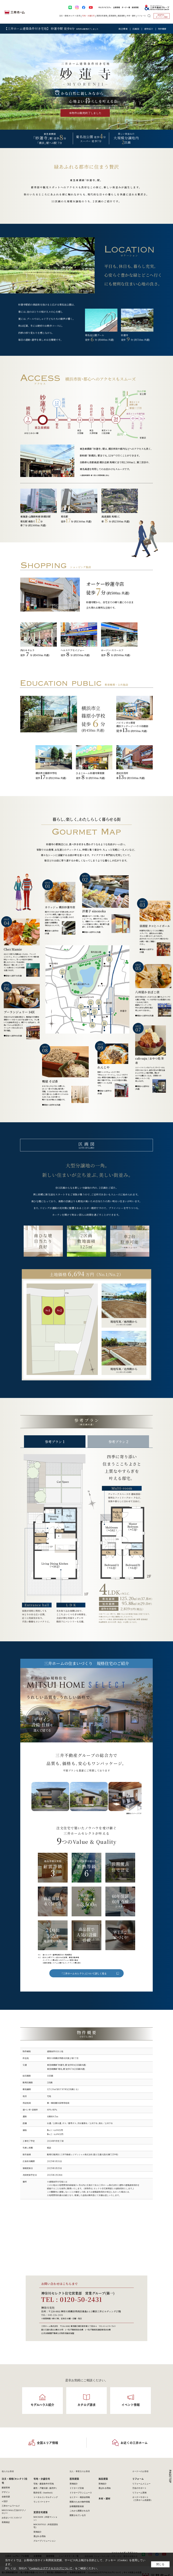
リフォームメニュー (141, 2484)
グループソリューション (44, 2541)
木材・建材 (104, 2498)
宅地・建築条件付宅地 (43, 2484)
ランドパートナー (41, 2502)
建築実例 (6, 2487)
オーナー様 (126, 7)
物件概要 (162, 28)
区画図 (135, 28)
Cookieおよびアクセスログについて (50, 2568)
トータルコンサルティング (45, 2497)
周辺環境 (123, 28)
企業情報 (116, 7)
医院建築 (74, 2478)
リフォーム (138, 2478)
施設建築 (103, 2478)
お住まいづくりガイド (12, 2518)
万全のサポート (139, 2488)
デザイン (6, 2492)
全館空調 (6, 2497)
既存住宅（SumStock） (43, 2492)
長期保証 (6, 2522)
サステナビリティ (105, 7)
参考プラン (55, 1441)
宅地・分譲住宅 (41, 2478)
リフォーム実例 (139, 2492)
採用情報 (135, 7)
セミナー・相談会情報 (80, 2497)
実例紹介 (37, 2532)
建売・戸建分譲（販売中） (45, 2488)
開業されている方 (78, 2515)
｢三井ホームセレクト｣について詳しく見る (84, 1973)
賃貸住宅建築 (40, 2512)
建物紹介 (148, 28)
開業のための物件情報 (80, 2502)
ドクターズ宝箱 (77, 2488)
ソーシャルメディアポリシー (125, 2552)
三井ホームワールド (11, 2506)
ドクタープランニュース (81, 2492)
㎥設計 (5, 2501)
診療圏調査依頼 (77, 2506)
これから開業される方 (80, 2511)
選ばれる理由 (39, 2536)
